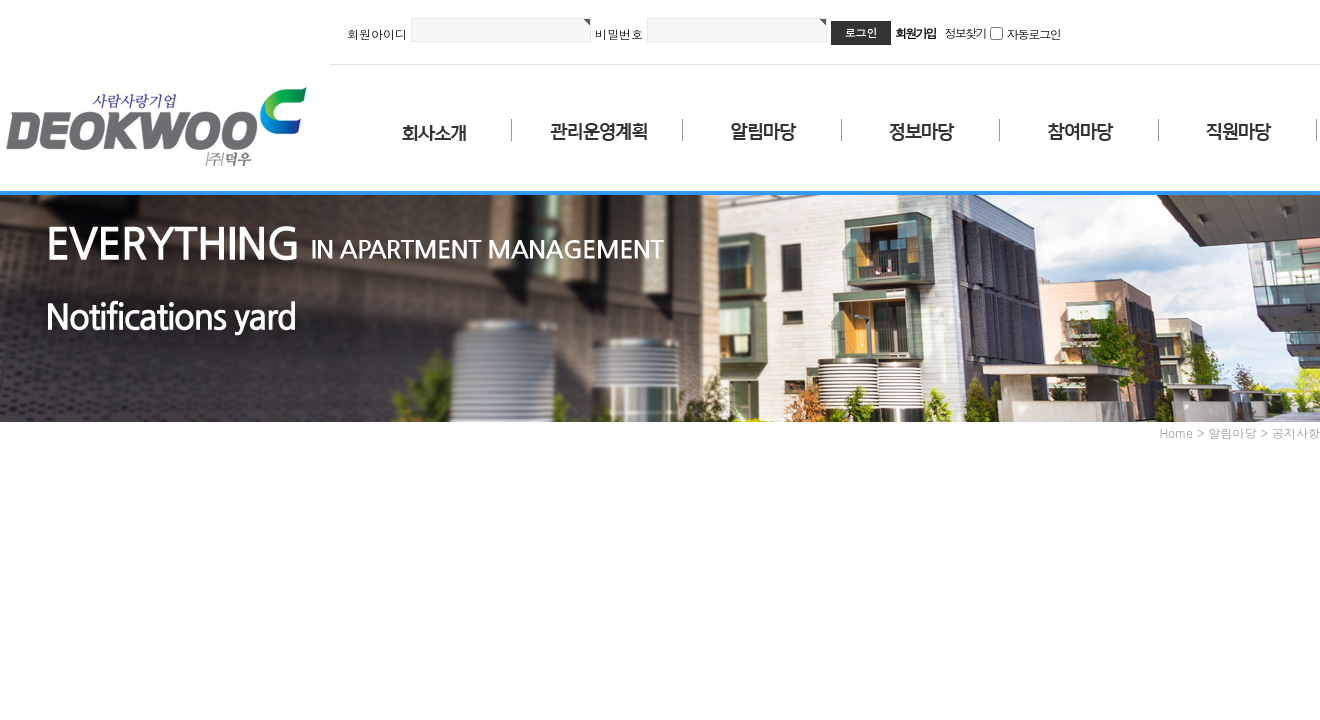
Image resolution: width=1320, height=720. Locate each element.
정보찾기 (965, 32)
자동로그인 (1034, 33)
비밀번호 (619, 33)
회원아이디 (377, 33)
